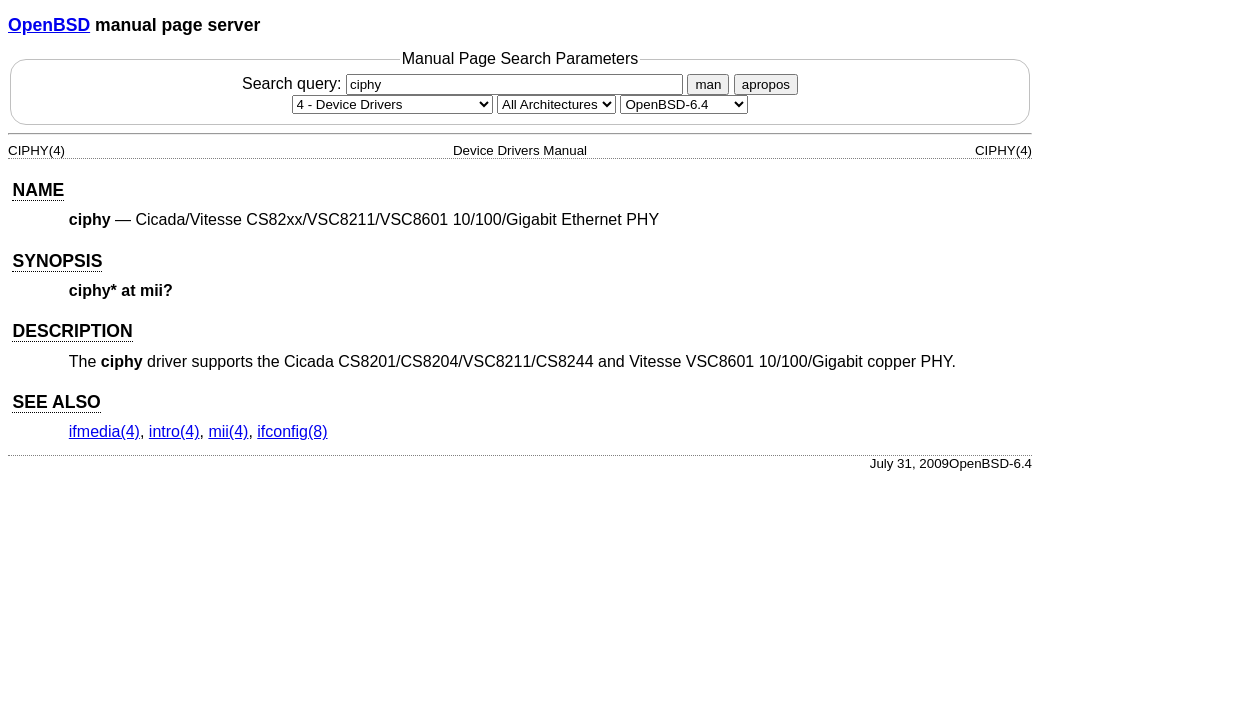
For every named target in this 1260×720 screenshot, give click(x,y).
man (708, 84)
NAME (38, 190)
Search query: (465, 83)
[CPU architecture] (556, 104)
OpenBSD (49, 25)
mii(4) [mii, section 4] (228, 431)
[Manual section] (392, 104)
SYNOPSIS (57, 261)
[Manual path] (684, 104)
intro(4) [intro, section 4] (174, 431)
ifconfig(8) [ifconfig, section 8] (292, 431)
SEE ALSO (56, 402)
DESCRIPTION (72, 331)
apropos (766, 84)
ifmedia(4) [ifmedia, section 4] (104, 431)
